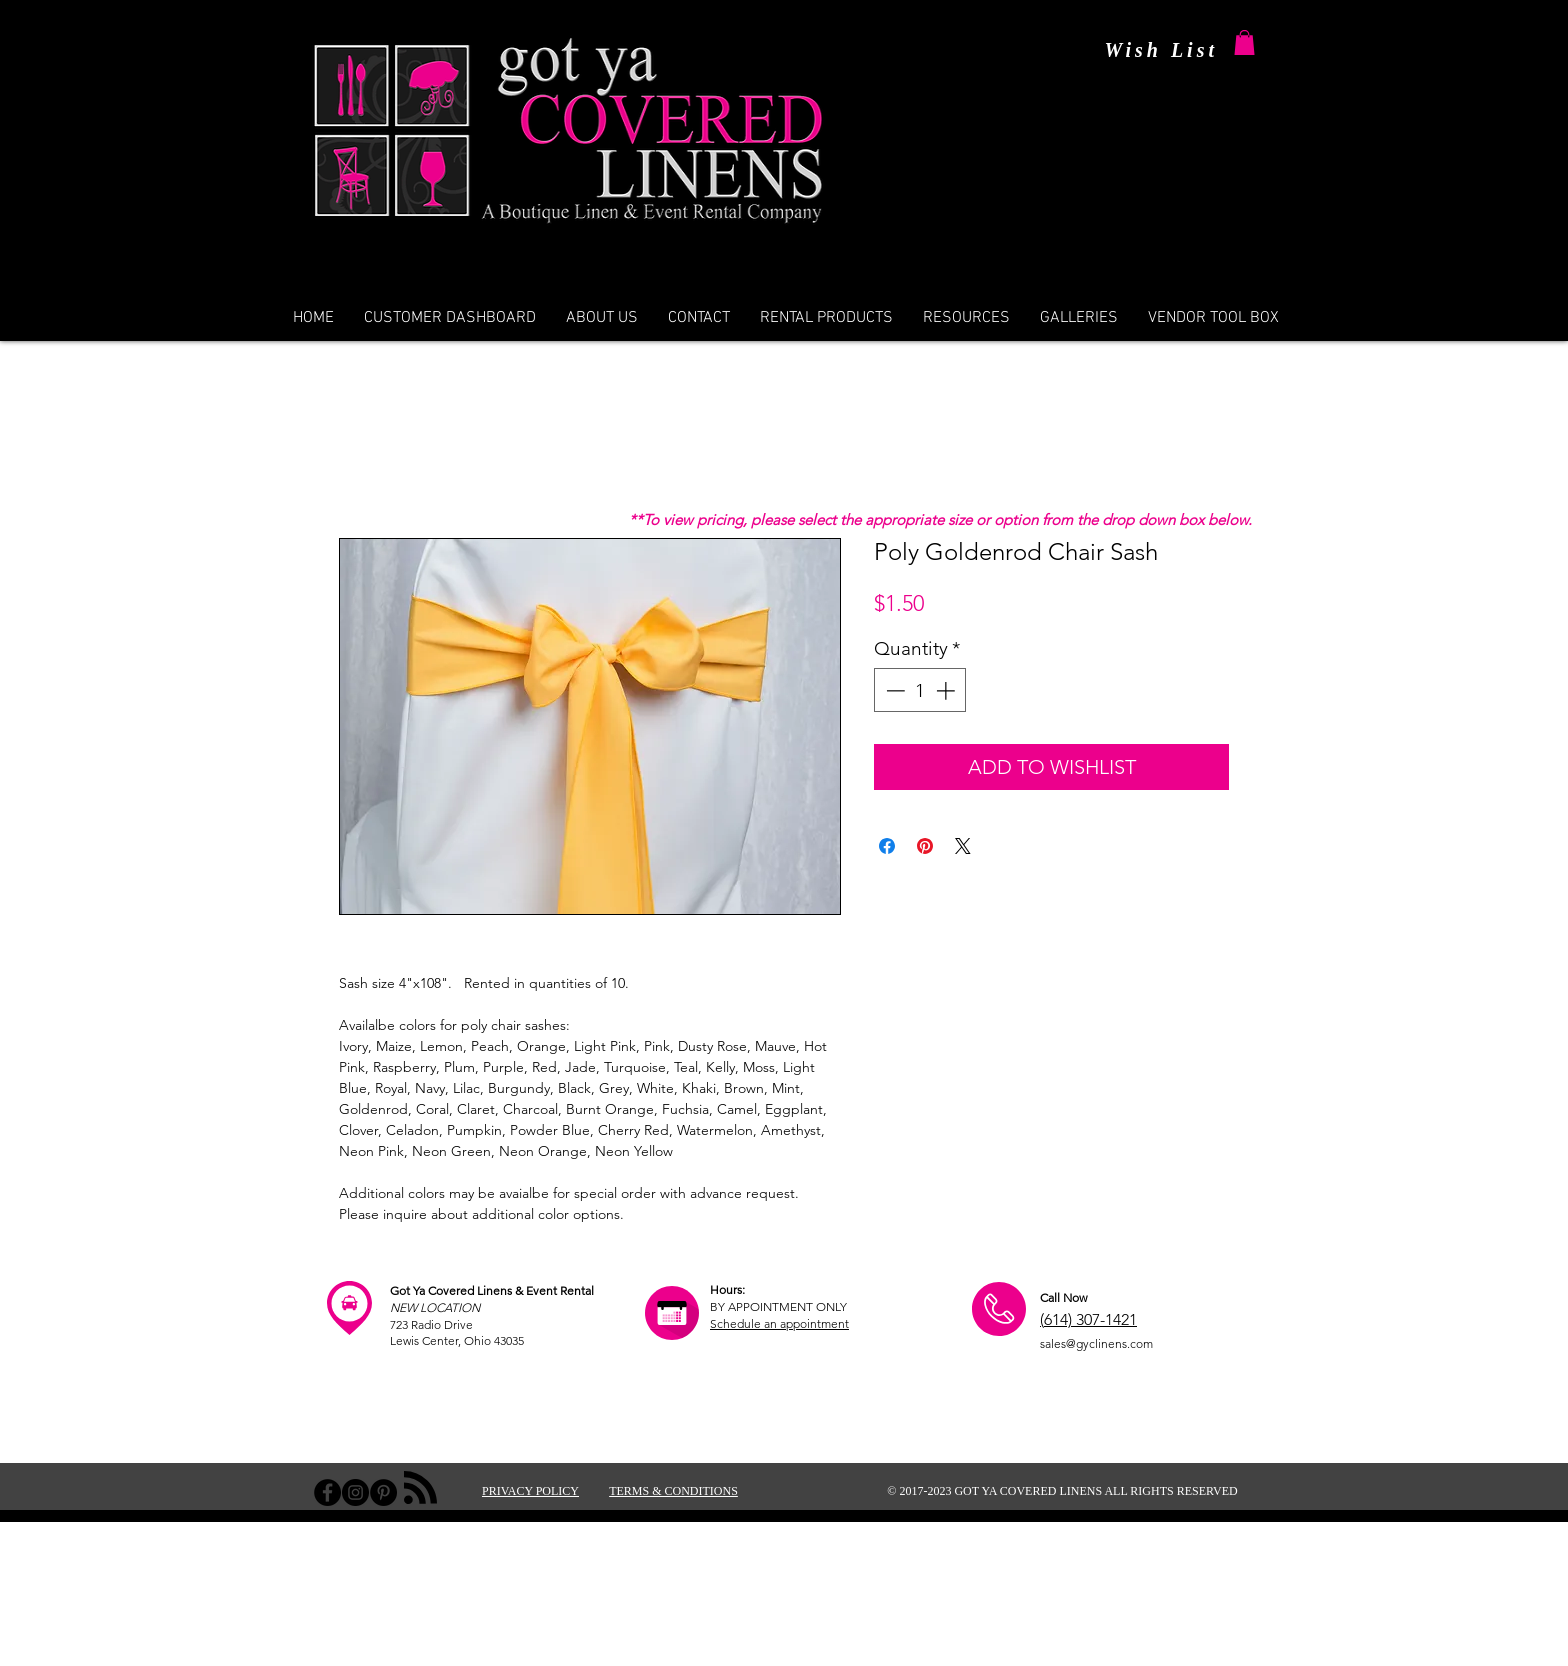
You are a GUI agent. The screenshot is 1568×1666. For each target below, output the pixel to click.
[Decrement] (893, 690)
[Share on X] (963, 846)
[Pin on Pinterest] (925, 846)
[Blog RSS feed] (420, 1488)
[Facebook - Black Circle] (327, 1492)
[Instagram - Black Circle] (355, 1492)
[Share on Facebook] (887, 846)
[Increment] (947, 690)
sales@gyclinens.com (1096, 1343)
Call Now (1063, 1297)
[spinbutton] (920, 690)
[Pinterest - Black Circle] (383, 1492)
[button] (1244, 42)
